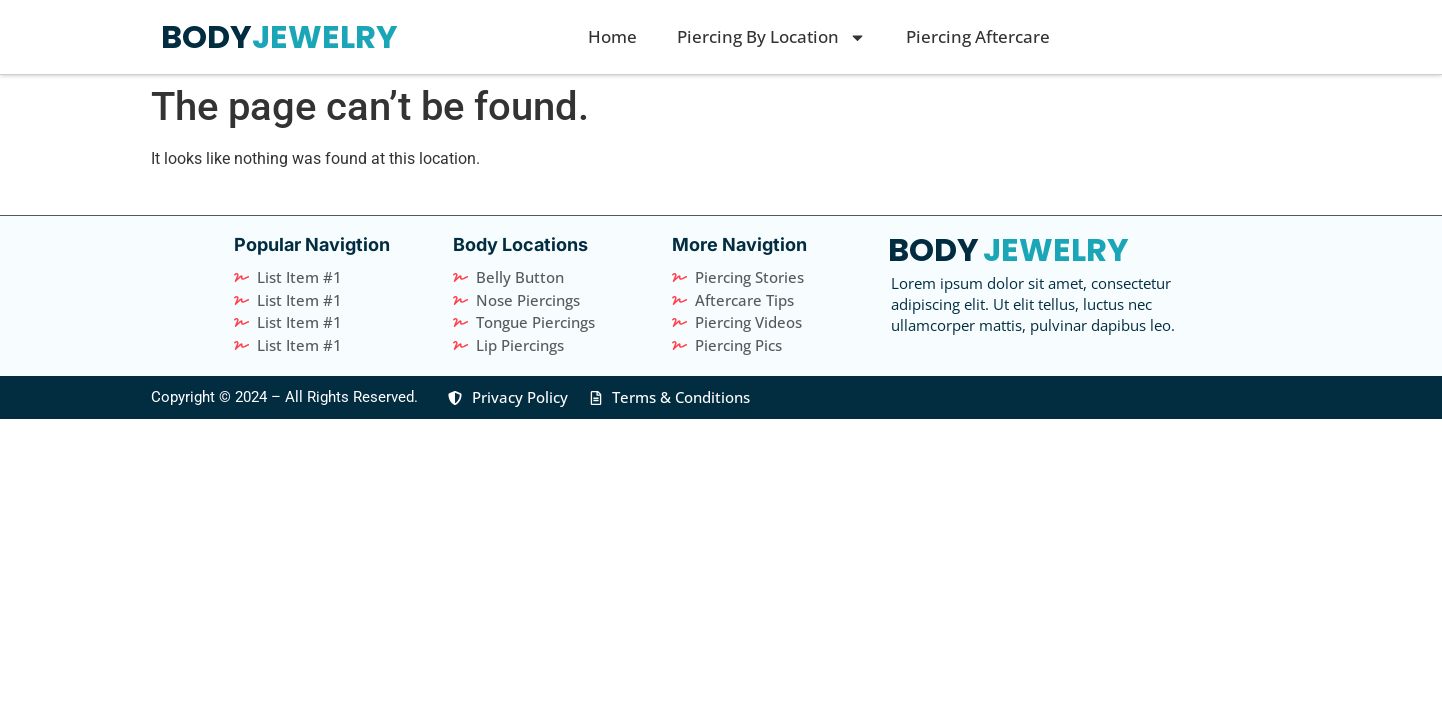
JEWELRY (325, 36)
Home (612, 36)
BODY (206, 36)
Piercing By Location (771, 37)
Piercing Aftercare (978, 36)
